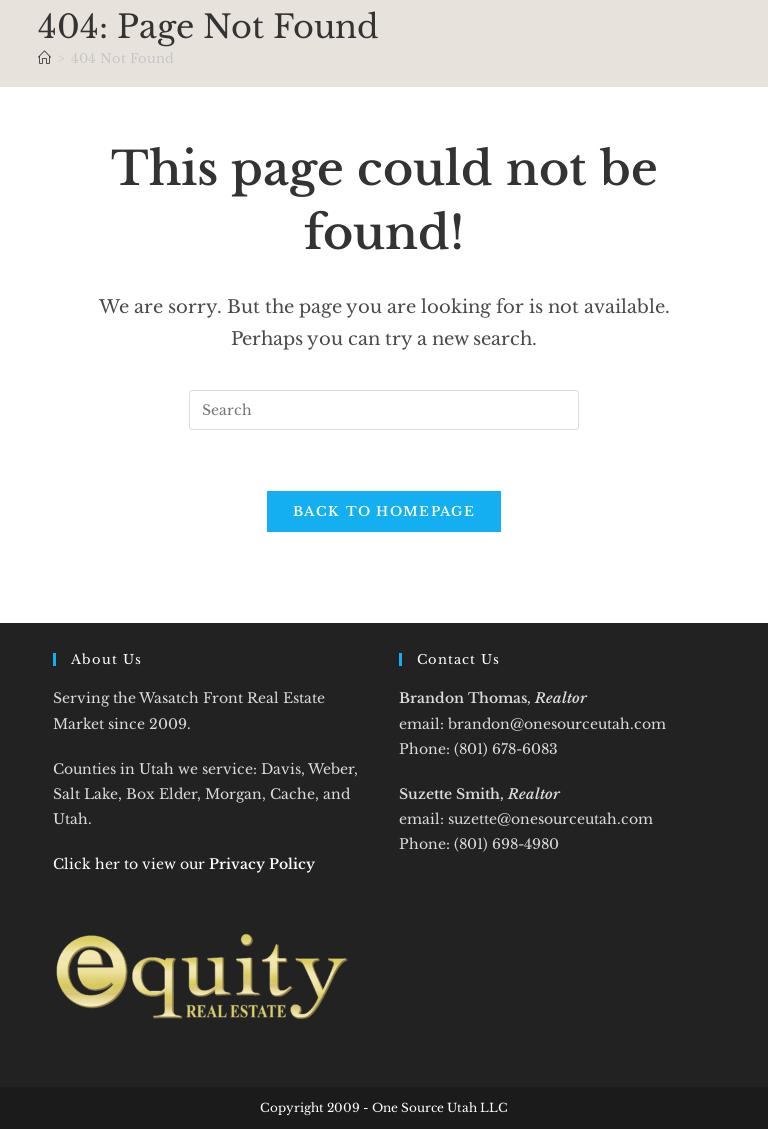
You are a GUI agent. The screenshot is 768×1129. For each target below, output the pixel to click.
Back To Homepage (384, 511)
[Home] (44, 58)
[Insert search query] (384, 410)
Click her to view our (184, 864)
